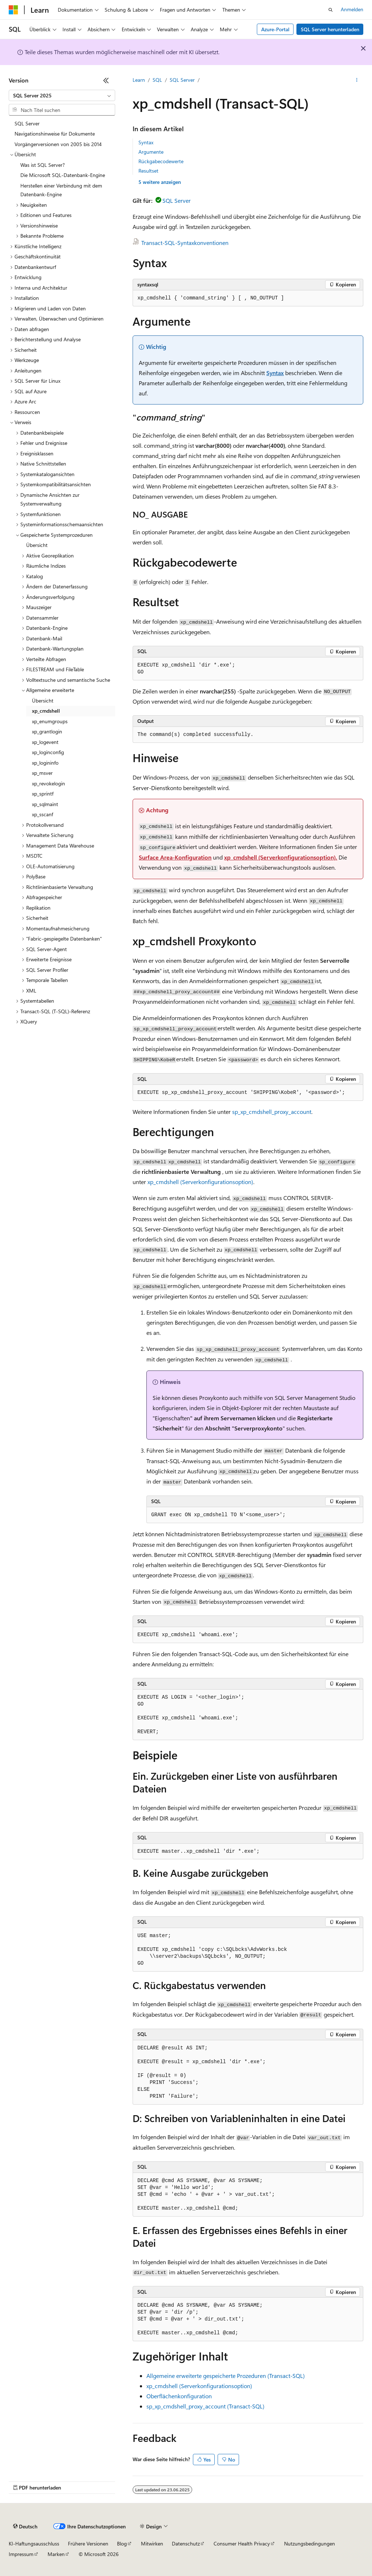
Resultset (148, 170)
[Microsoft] (13, 10)
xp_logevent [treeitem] (45, 741)
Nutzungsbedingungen (309, 2543)
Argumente (150, 151)
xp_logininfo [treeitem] (45, 762)
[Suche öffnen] (330, 9)
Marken (56, 2554)
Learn (139, 79)
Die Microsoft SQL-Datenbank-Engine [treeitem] (62, 175)
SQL (157, 79)
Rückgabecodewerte (160, 161)
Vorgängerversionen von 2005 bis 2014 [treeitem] (58, 144)
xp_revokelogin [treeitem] (48, 783)
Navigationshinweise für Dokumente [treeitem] (55, 133)
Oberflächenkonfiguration (179, 2396)
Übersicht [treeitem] (37, 545)
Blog (122, 2543)
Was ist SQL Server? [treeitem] (42, 164)
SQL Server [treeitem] (27, 123)
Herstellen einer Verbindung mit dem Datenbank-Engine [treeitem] (61, 190)
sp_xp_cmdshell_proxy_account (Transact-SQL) (205, 2406)
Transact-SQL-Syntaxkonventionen (185, 242)
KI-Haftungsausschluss (34, 2543)
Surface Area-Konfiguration (175, 857)
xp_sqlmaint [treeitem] (45, 804)
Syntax (145, 142)
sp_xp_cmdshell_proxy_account (271, 1111)
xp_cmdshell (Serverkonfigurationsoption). (280, 857)
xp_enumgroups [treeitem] (50, 721)
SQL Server (182, 79)
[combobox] (62, 95)
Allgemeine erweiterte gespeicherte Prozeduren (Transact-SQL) (225, 2375)
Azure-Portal (275, 29)
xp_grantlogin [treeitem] (47, 731)
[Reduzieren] (106, 80)
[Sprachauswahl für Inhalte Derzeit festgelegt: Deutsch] (25, 2526)
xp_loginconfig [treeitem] (48, 752)
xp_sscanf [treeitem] (42, 814)
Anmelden (352, 9)
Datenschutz (186, 2543)
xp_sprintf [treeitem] (42, 793)
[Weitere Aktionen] (357, 80)
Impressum (21, 2554)
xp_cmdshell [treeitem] (46, 710)
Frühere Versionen (88, 2543)
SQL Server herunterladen (330, 29)
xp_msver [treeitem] (42, 772)
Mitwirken (152, 2543)
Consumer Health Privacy (242, 2543)
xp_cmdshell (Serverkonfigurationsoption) (200, 1182)
